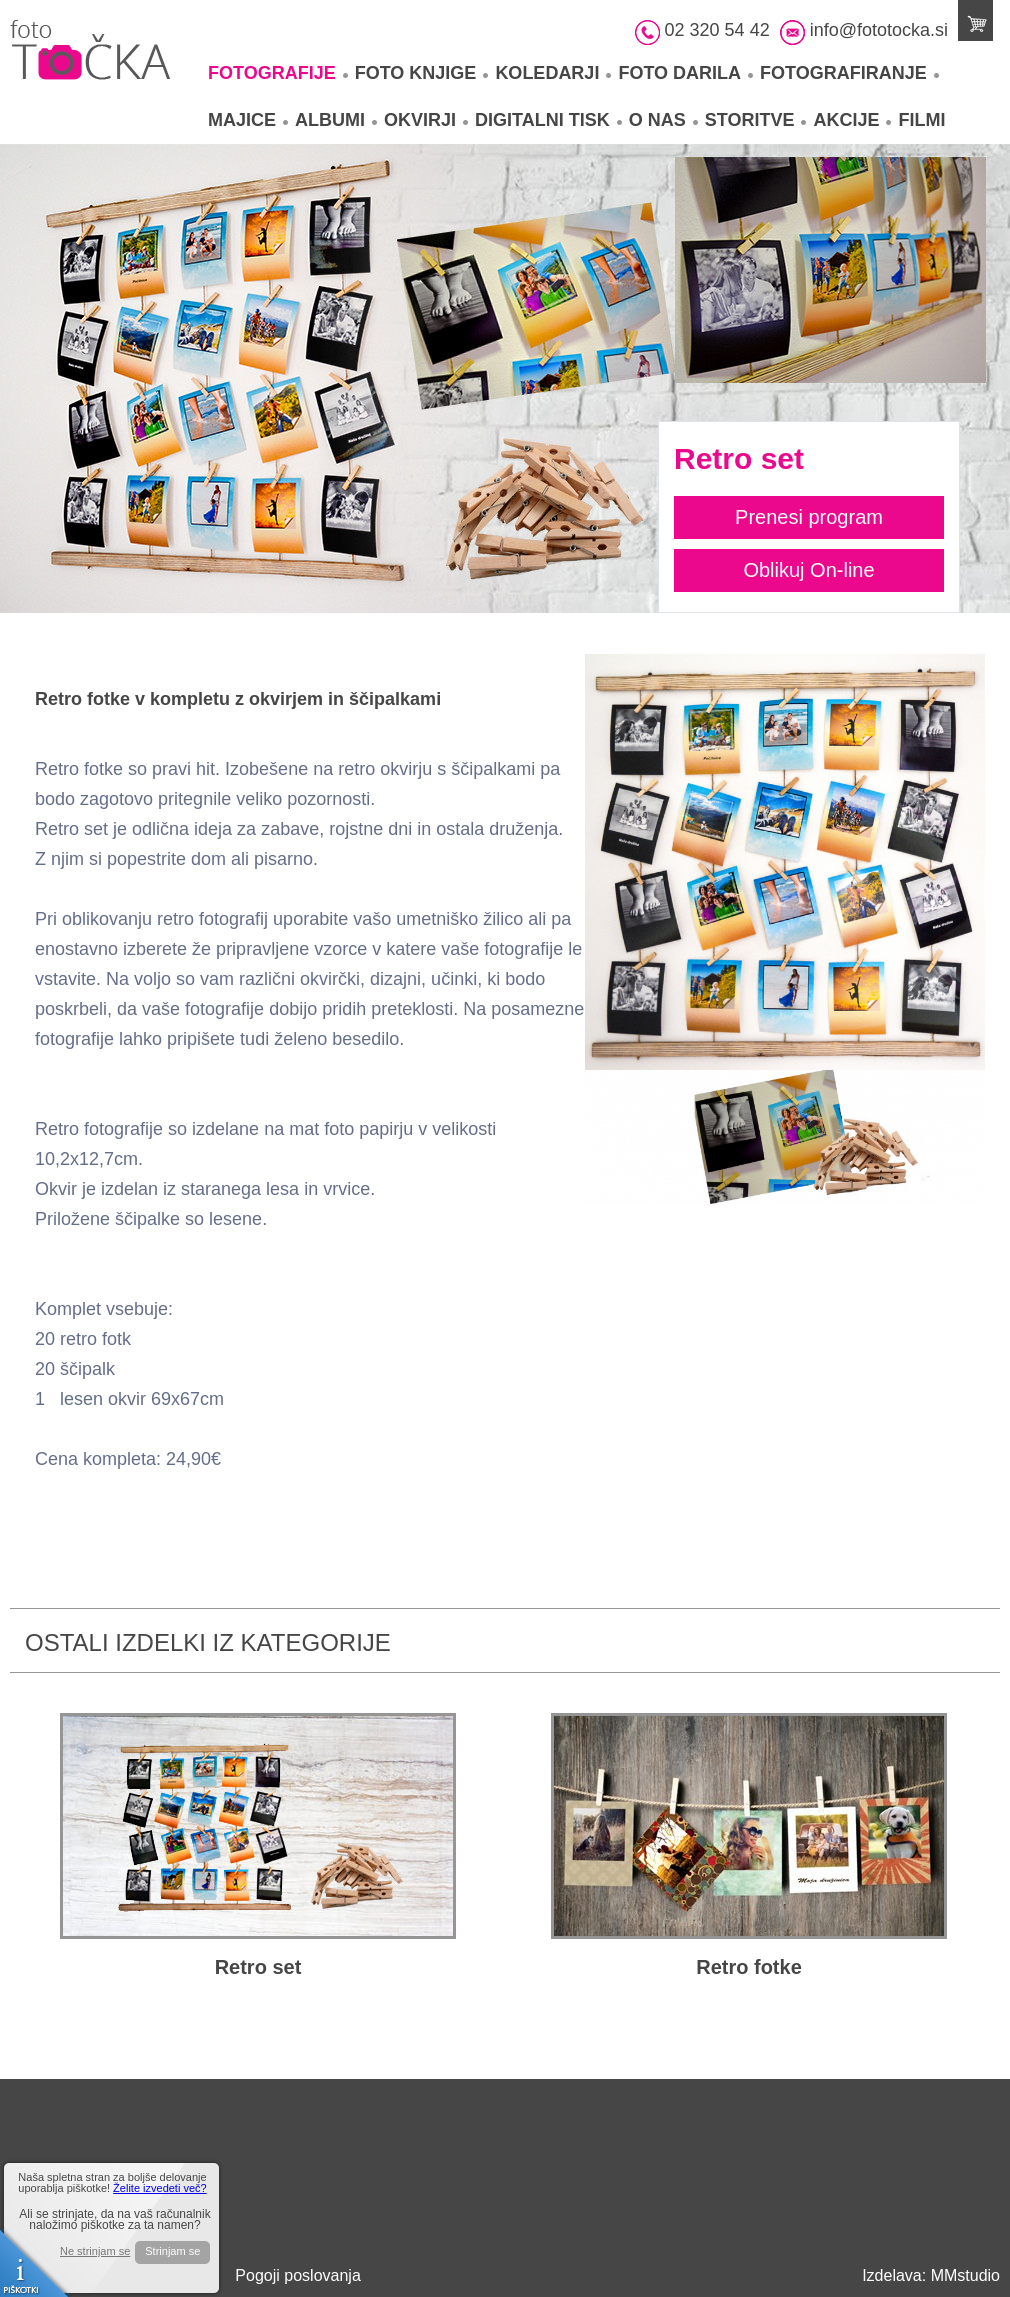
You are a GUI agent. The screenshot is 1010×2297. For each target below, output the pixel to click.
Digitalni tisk (548, 120)
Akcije (852, 120)
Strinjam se (172, 2251)
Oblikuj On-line (808, 570)
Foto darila (685, 73)
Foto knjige (422, 73)
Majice (248, 120)
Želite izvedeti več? (160, 2188)
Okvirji (426, 120)
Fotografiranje (849, 73)
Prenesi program (809, 517)
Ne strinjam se (95, 2251)
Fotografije (278, 73)
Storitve (756, 120)
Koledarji (553, 73)
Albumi (336, 120)
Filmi (921, 120)
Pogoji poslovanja (297, 2275)
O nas (663, 120)
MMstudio (965, 2275)
